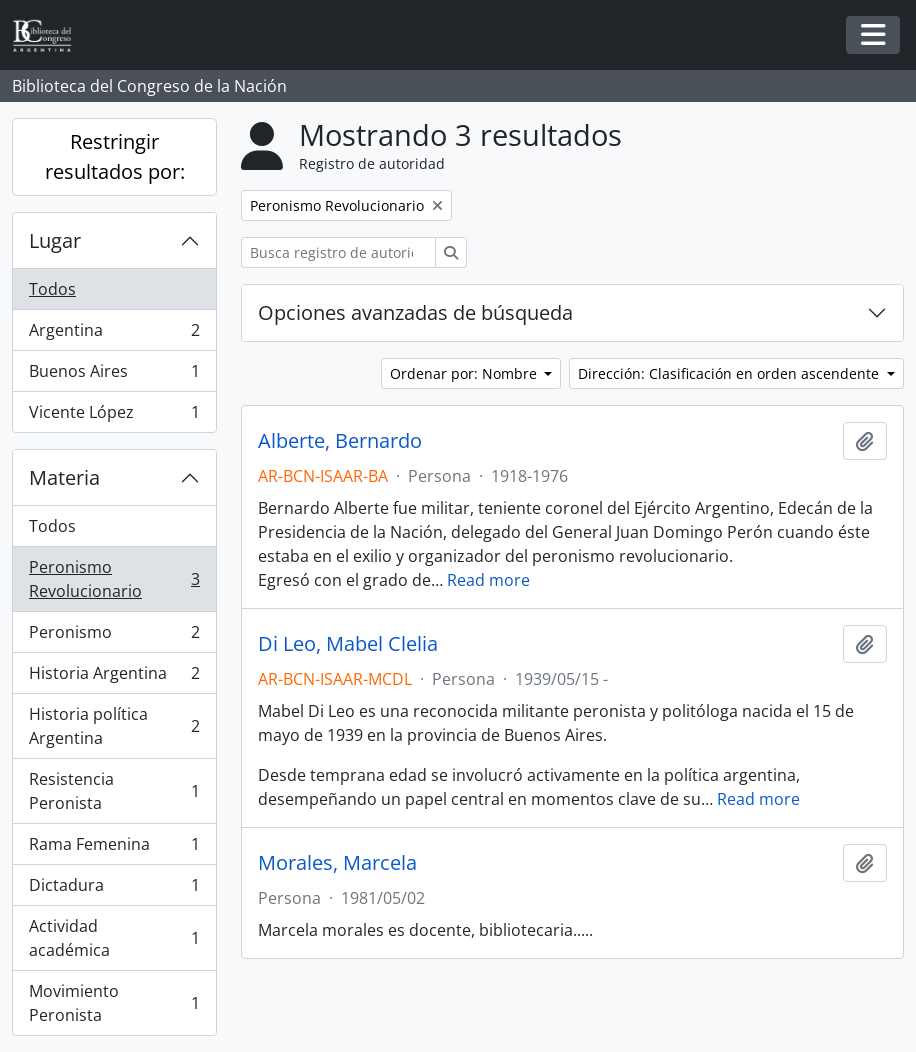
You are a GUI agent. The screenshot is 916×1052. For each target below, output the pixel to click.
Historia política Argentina (114, 726)
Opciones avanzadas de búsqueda (415, 312)
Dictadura (114, 889)
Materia (64, 477)
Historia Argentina (114, 677)
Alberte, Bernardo (340, 441)
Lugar (55, 240)
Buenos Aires (114, 375)
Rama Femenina (114, 848)
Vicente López (114, 416)
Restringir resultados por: (115, 156)
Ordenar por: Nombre (465, 373)
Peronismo (114, 636)
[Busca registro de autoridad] (338, 252)
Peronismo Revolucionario (114, 579)
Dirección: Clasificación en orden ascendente (730, 373)
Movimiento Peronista (114, 1003)
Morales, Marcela (337, 863)
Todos (52, 289)
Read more (488, 580)
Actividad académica (114, 938)
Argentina (114, 334)
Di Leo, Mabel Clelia (348, 644)
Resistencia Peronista (114, 791)
